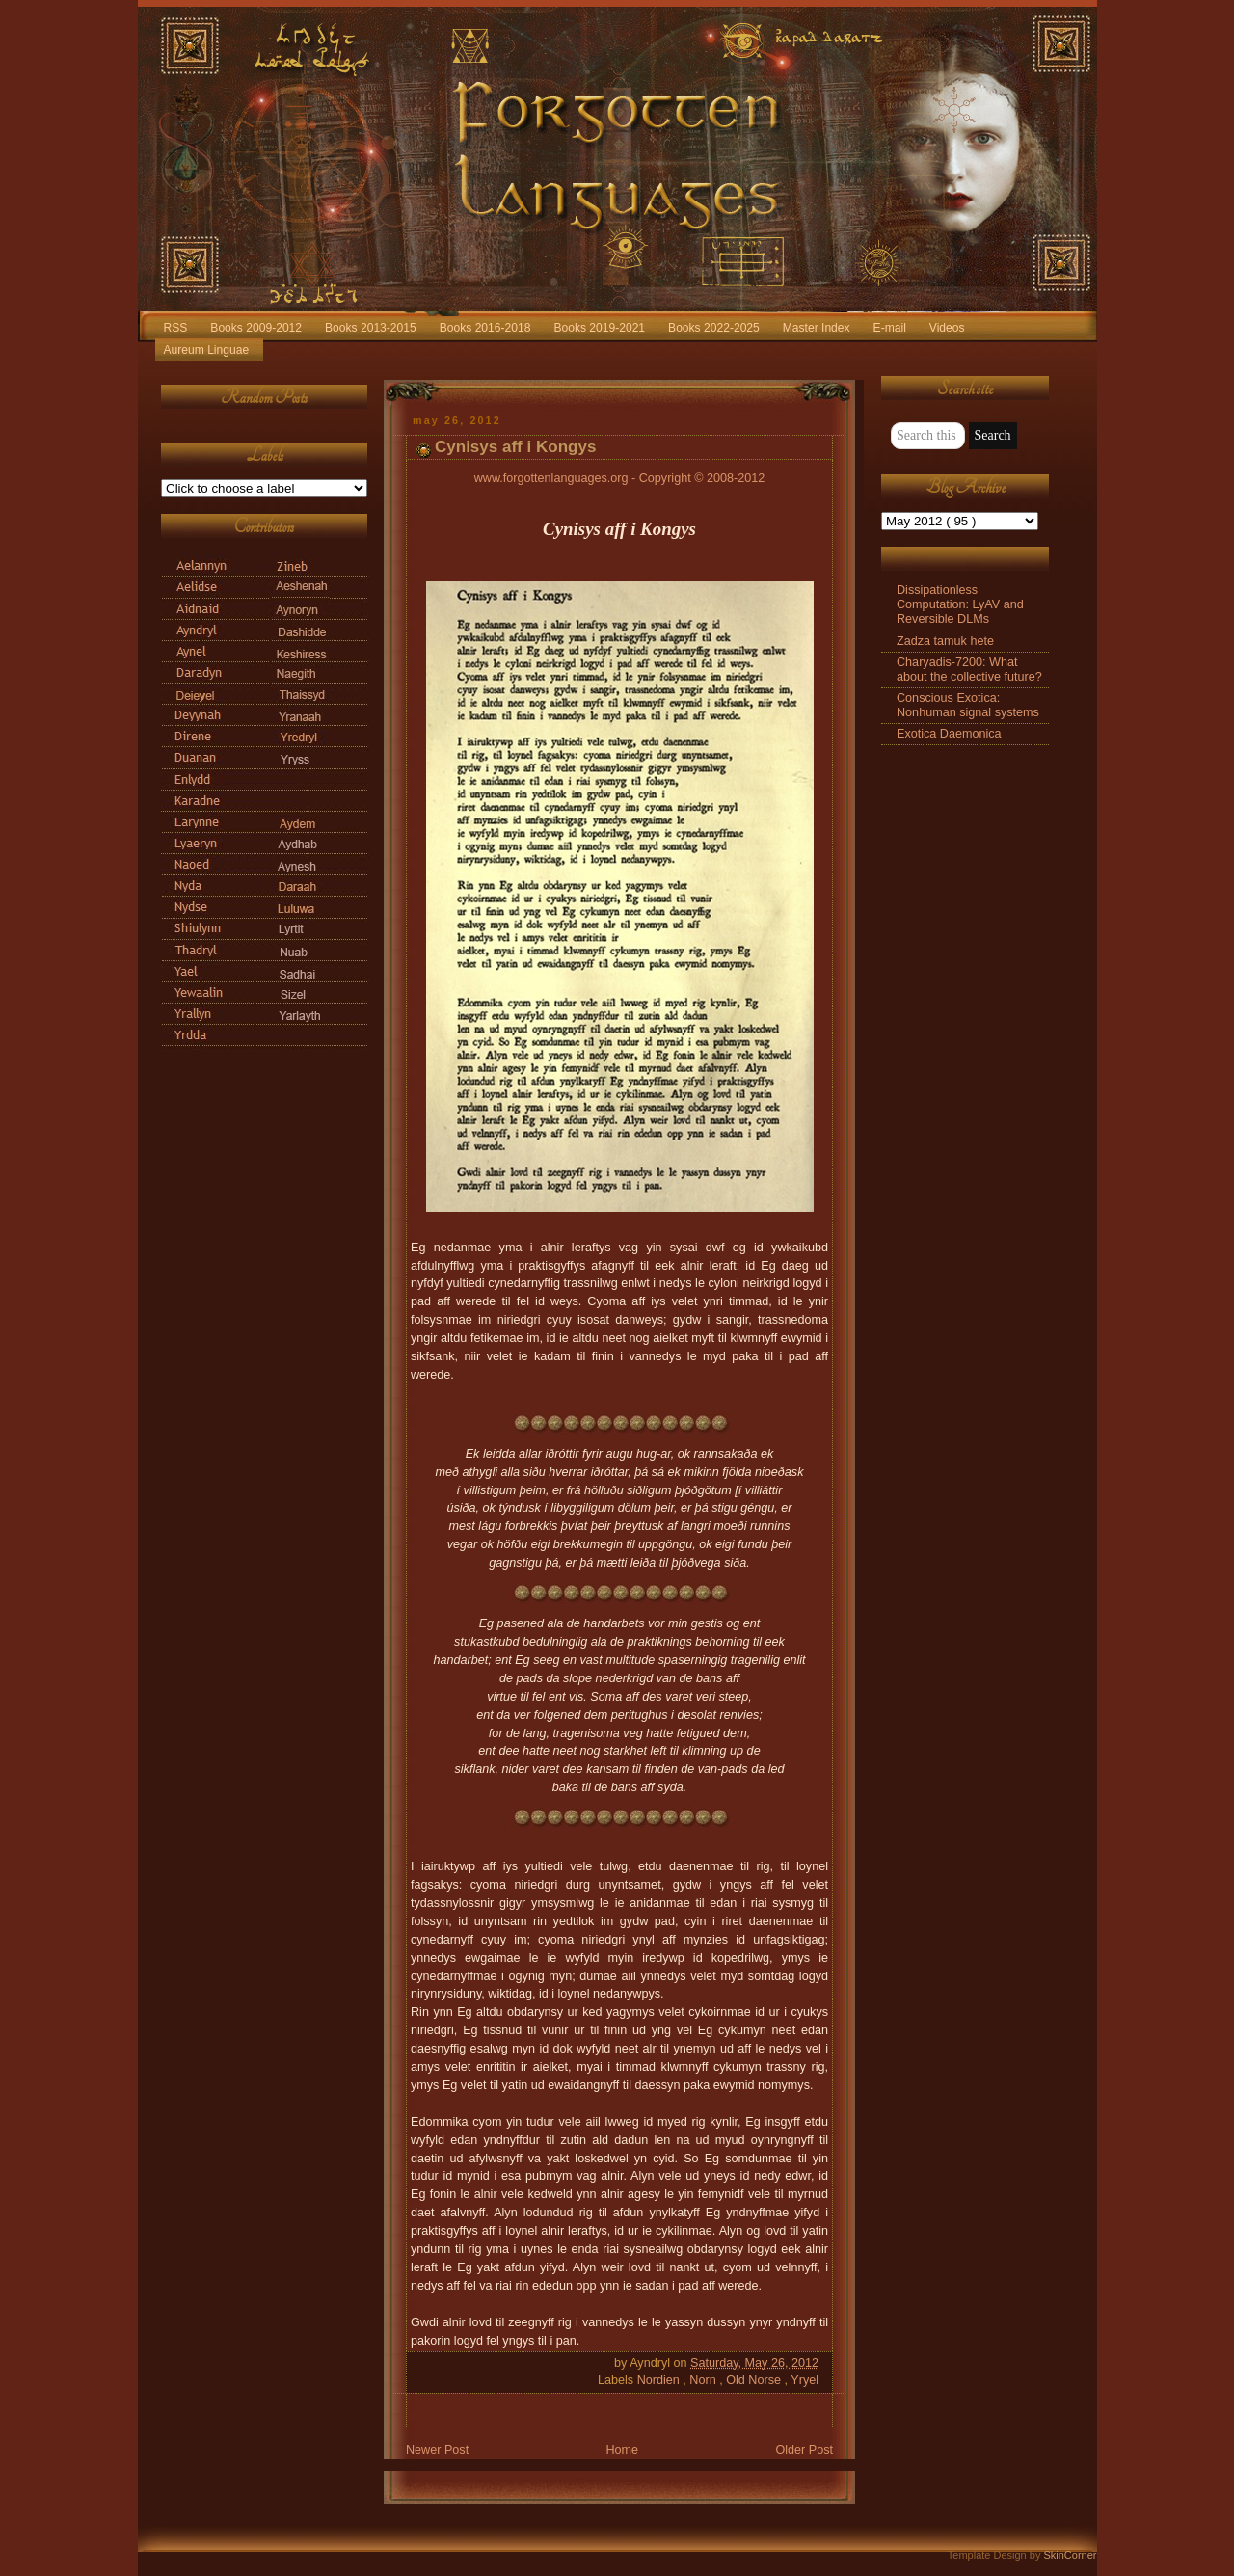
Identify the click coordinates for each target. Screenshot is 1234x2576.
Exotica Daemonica (949, 733)
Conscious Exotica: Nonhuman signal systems (968, 705)
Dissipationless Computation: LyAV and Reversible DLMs (960, 604)
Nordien (660, 2380)
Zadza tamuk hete (945, 641)
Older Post (804, 2449)
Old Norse (755, 2380)
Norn (704, 2380)
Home (621, 2449)
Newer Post (437, 2449)
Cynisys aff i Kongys (515, 447)
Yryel (804, 2380)
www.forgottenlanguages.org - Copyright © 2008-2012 (619, 478)
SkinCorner (1069, 2555)
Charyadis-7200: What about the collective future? (969, 670)
